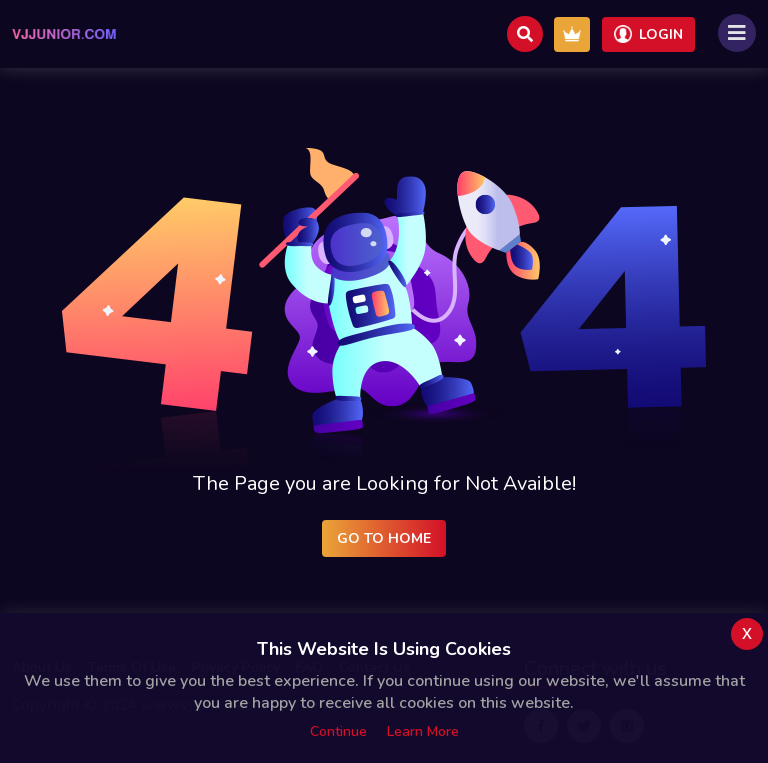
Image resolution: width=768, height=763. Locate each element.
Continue (338, 731)
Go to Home (384, 538)
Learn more (423, 731)
